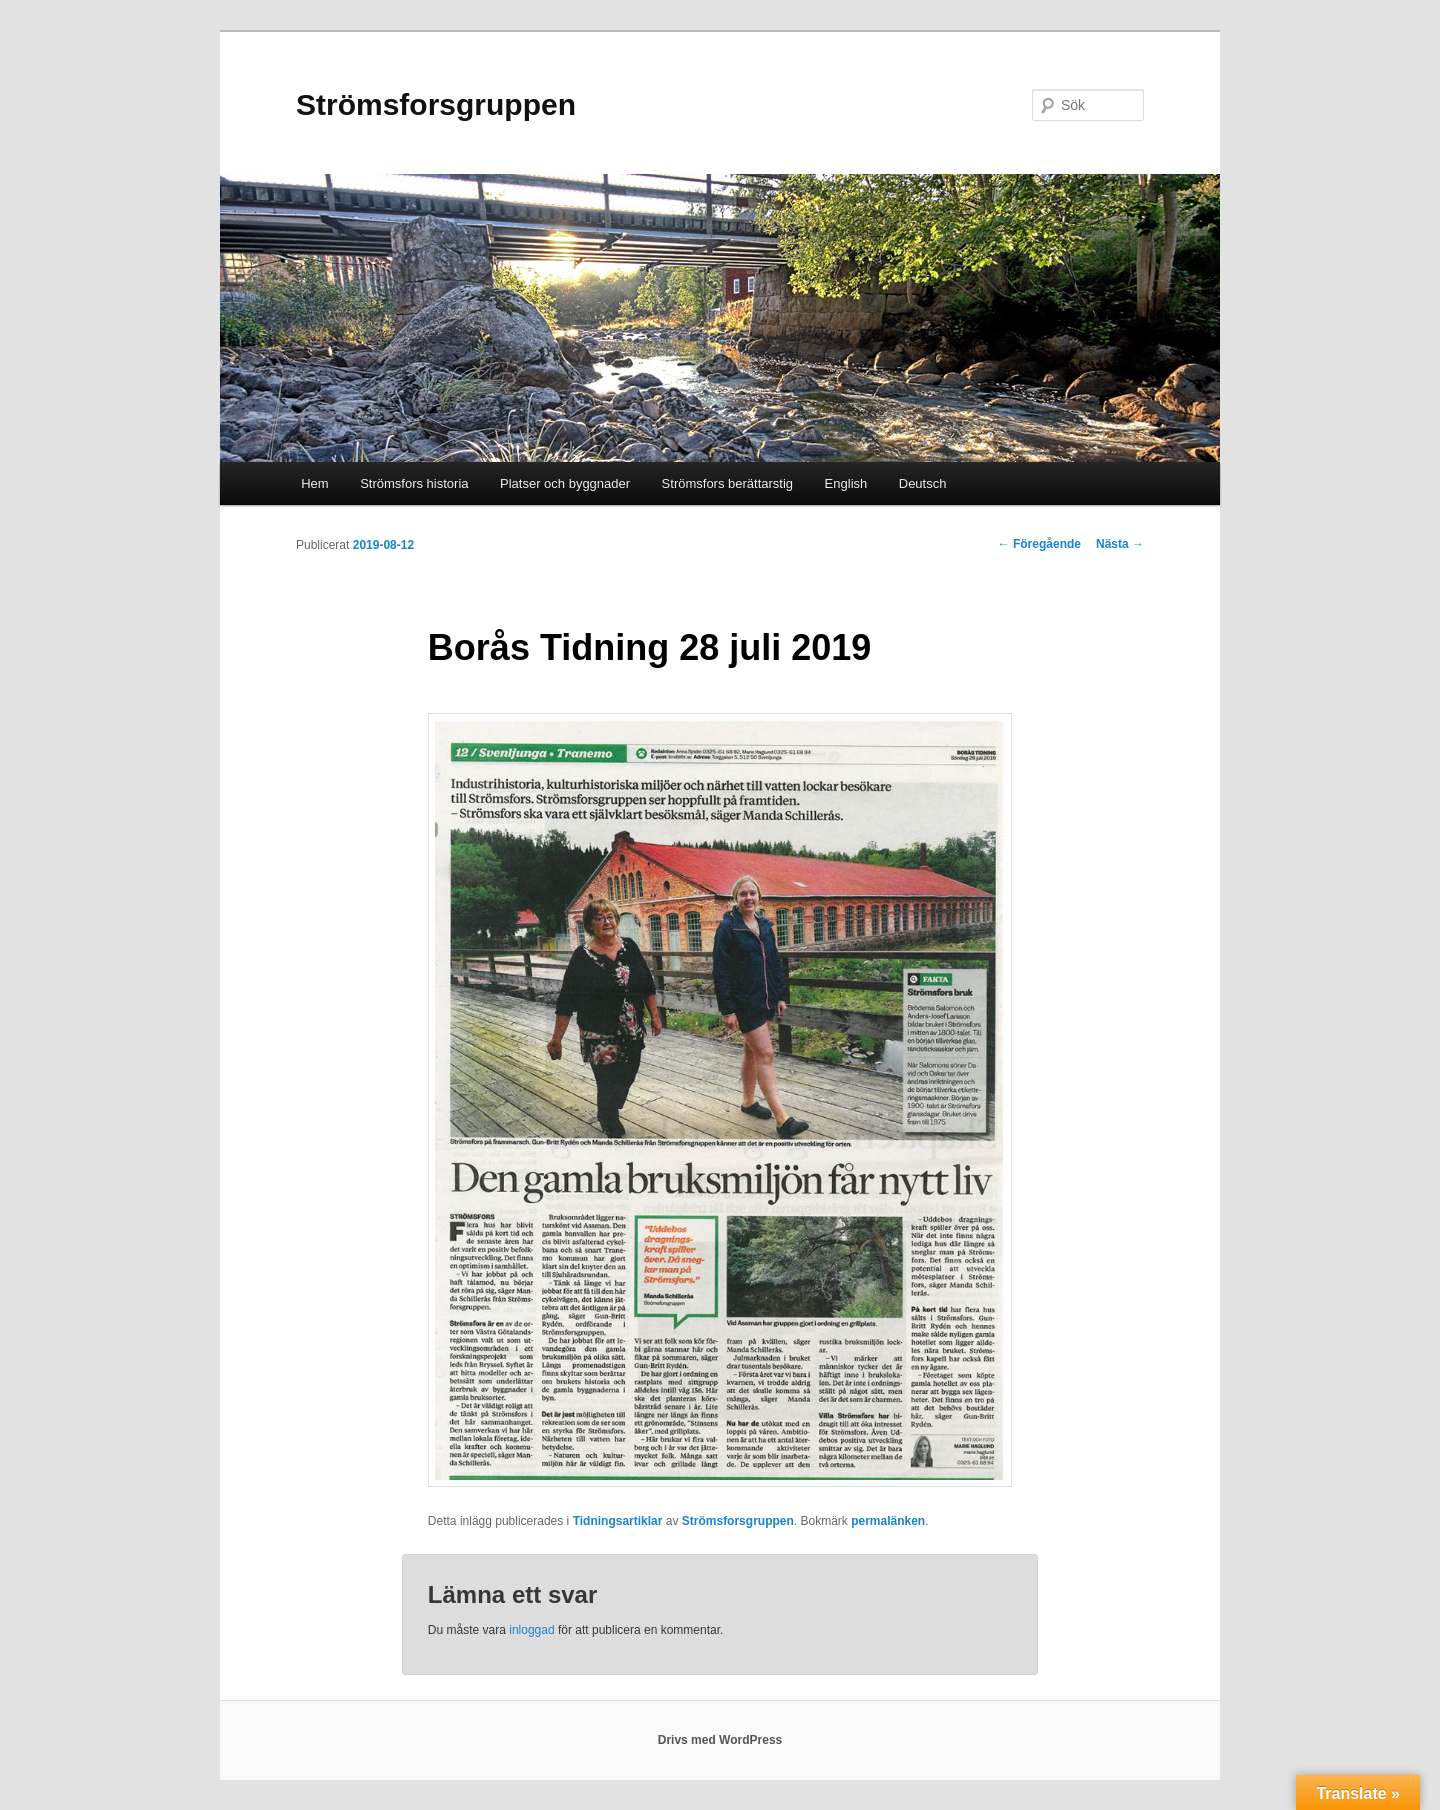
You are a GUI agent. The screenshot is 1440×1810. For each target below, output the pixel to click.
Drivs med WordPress (720, 1740)
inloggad (531, 1630)
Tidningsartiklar (618, 1521)
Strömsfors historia (414, 483)
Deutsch (923, 483)
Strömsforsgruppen (436, 104)
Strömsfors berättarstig (728, 483)
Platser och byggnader (565, 483)
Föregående (1039, 544)
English (846, 483)
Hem (314, 483)
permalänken (888, 1521)
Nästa (1120, 544)
